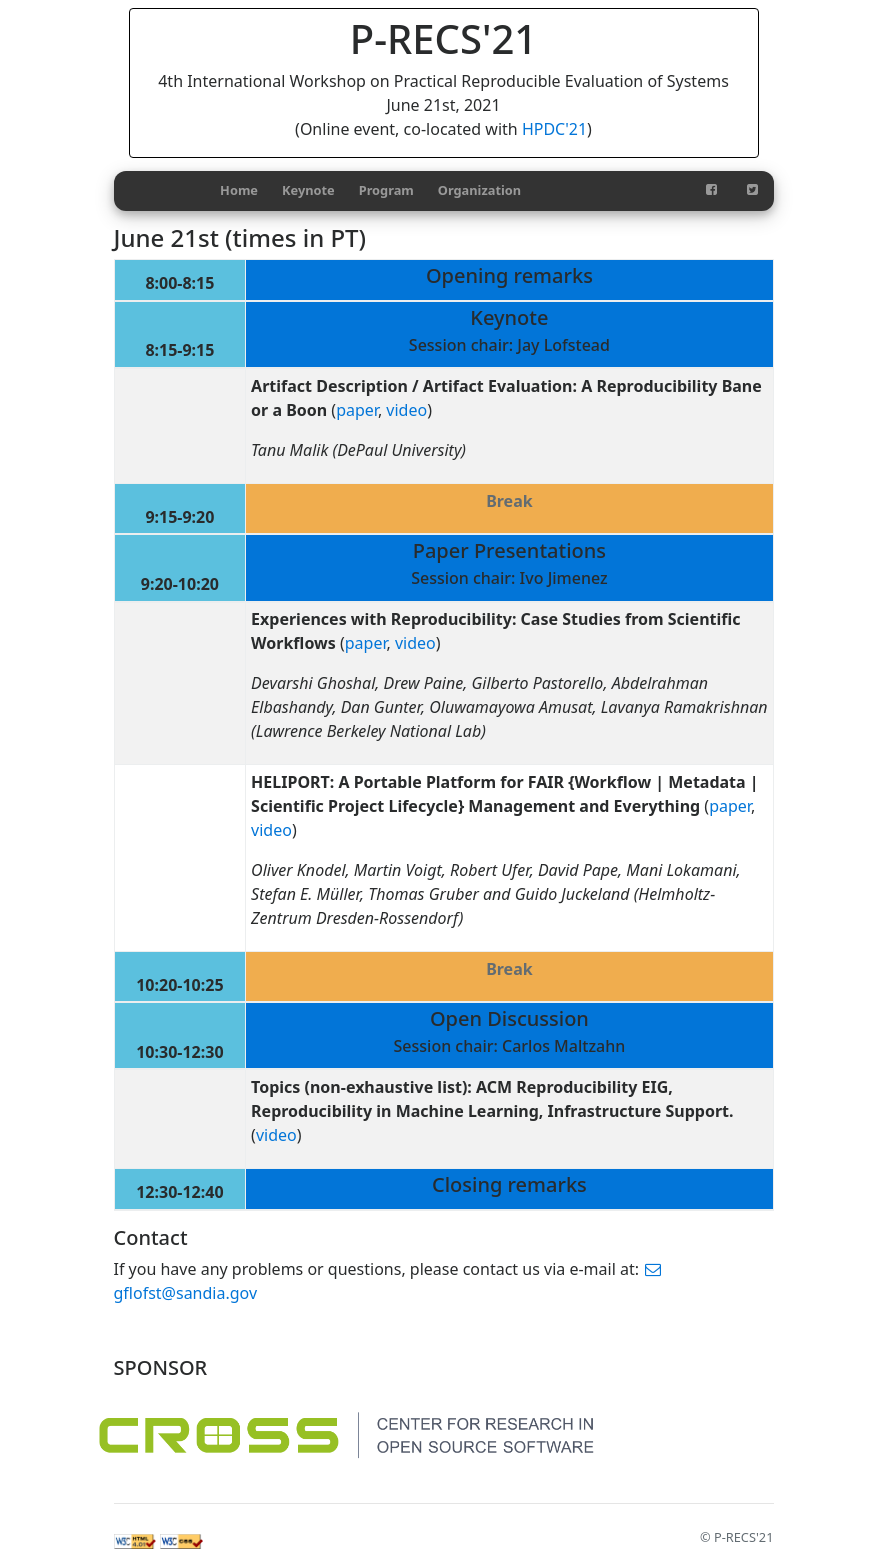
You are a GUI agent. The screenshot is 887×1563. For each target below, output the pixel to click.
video (406, 410)
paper (357, 410)
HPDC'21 (554, 129)
